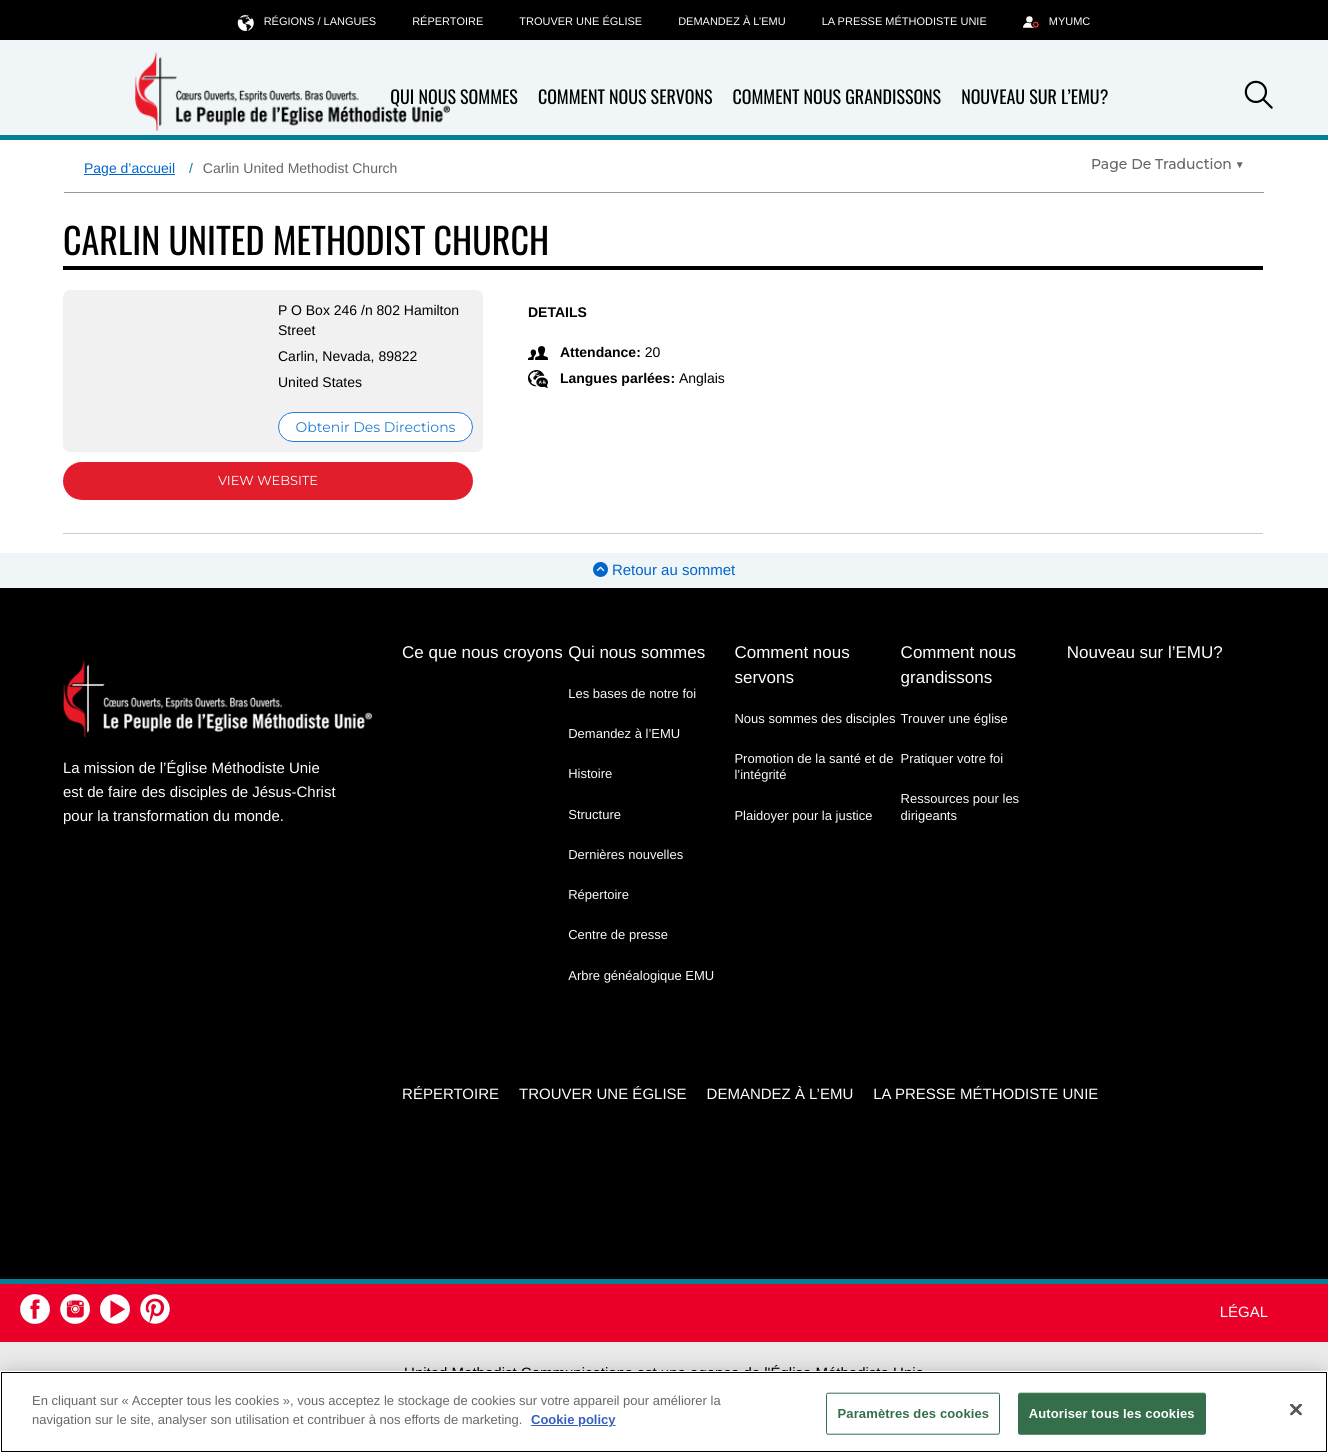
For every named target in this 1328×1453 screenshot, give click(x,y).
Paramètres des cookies (913, 1413)
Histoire (590, 773)
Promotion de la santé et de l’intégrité (813, 766)
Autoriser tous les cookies (1112, 1413)
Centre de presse (618, 934)
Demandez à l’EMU (732, 22)
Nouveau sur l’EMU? (1034, 97)
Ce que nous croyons (482, 652)
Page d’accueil (129, 168)
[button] (1259, 98)
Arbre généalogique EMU (641, 975)
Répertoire (447, 22)
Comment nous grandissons (836, 97)
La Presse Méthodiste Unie (904, 22)
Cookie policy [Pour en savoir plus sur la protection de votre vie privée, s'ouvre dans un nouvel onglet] (573, 1419)
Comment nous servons (625, 97)
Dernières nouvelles (625, 854)
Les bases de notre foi (632, 693)
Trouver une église (580, 22)
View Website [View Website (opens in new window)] (268, 481)
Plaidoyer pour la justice (803, 815)
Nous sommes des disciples (814, 718)
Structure (594, 814)
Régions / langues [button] (307, 21)
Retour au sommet (664, 570)
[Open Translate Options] (1167, 164)
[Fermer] (1296, 1409)
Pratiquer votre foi (952, 758)
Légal (1244, 1312)
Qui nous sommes (454, 97)
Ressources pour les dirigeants (960, 806)
